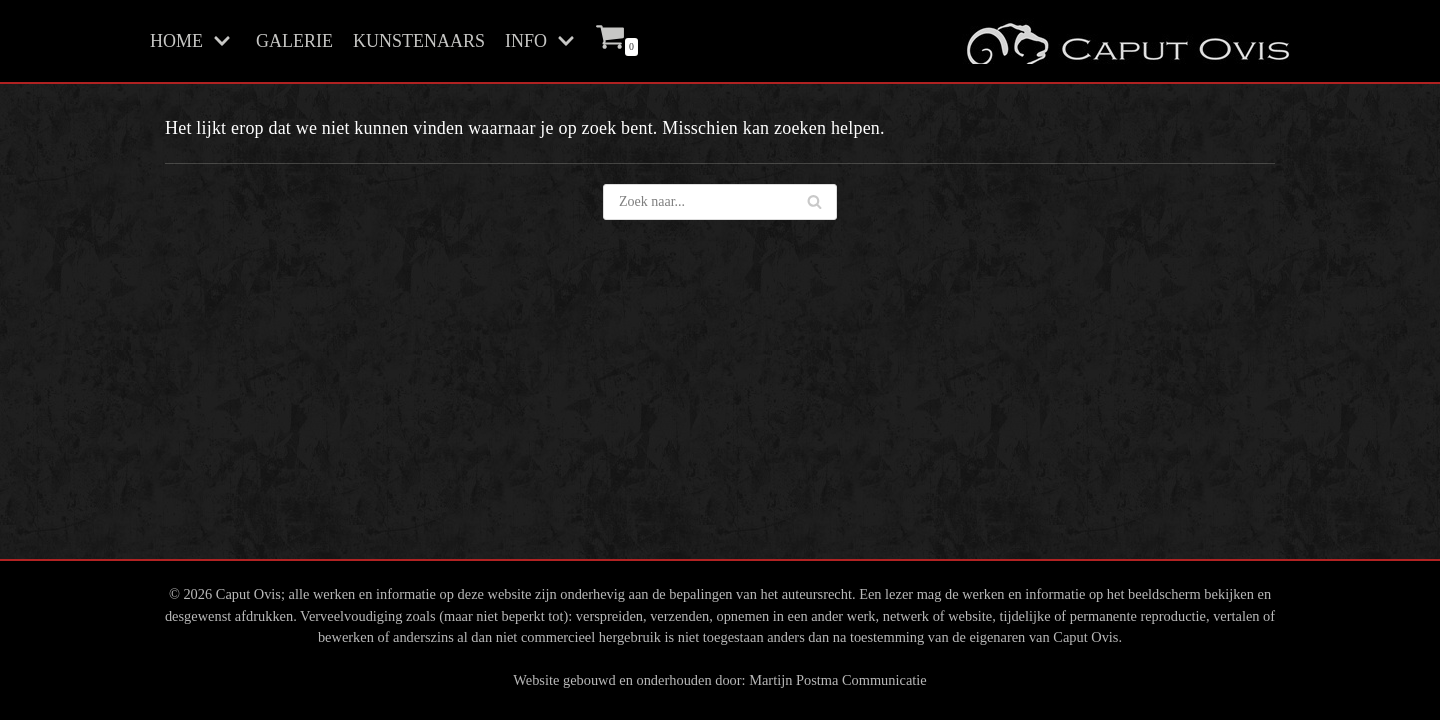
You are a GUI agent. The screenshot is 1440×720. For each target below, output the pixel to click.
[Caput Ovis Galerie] (1126, 41)
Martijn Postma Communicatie (837, 680)
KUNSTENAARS (419, 41)
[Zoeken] (814, 202)
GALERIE (294, 41)
